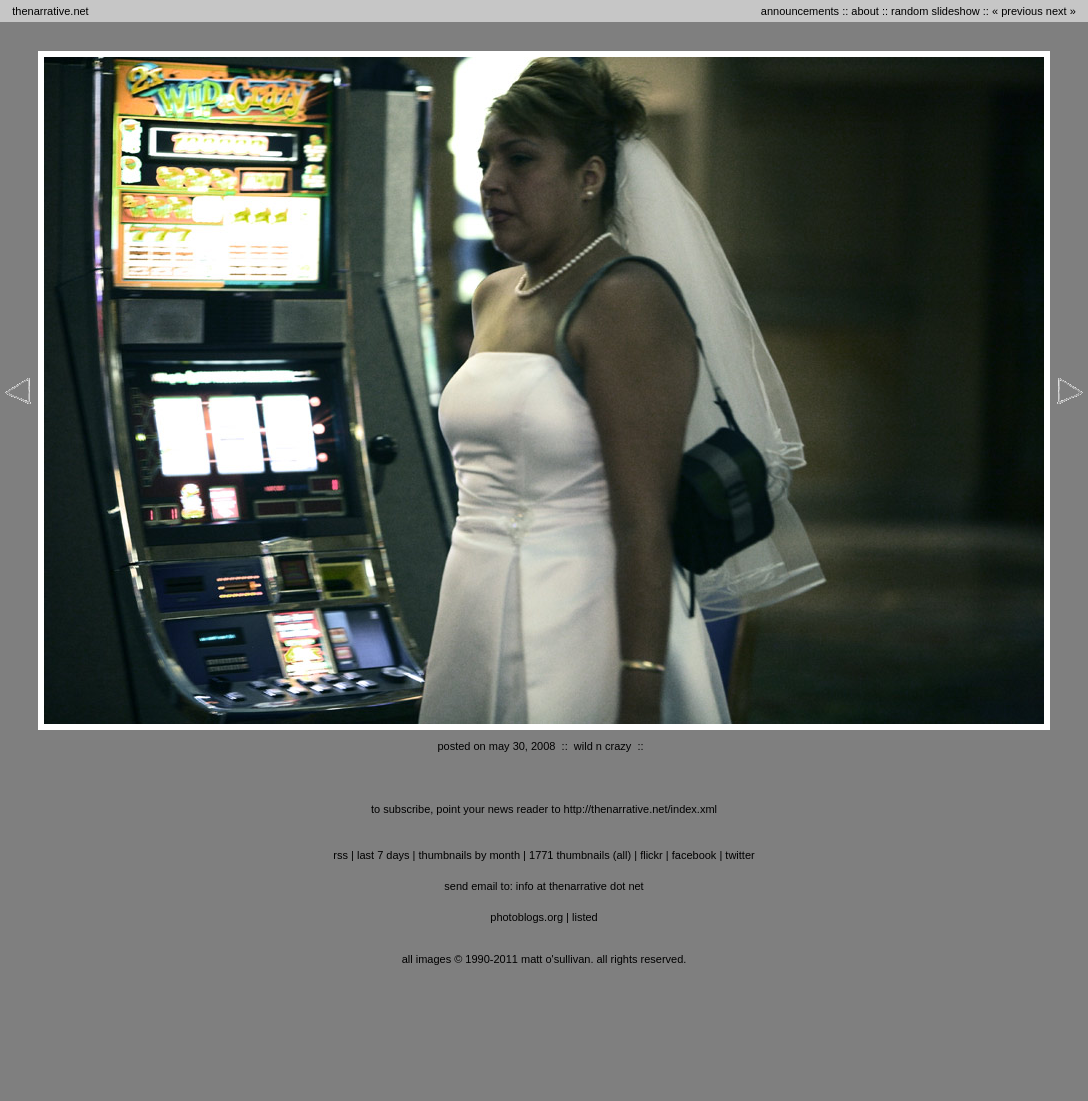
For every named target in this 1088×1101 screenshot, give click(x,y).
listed (585, 917)
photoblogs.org (526, 917)
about (865, 11)
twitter (739, 855)
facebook (694, 855)
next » (1061, 11)
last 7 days (383, 855)
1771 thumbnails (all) (580, 855)
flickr (651, 855)
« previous (1017, 11)
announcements (800, 11)
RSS (340, 855)
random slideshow (935, 11)
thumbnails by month (470, 855)
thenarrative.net (50, 11)
